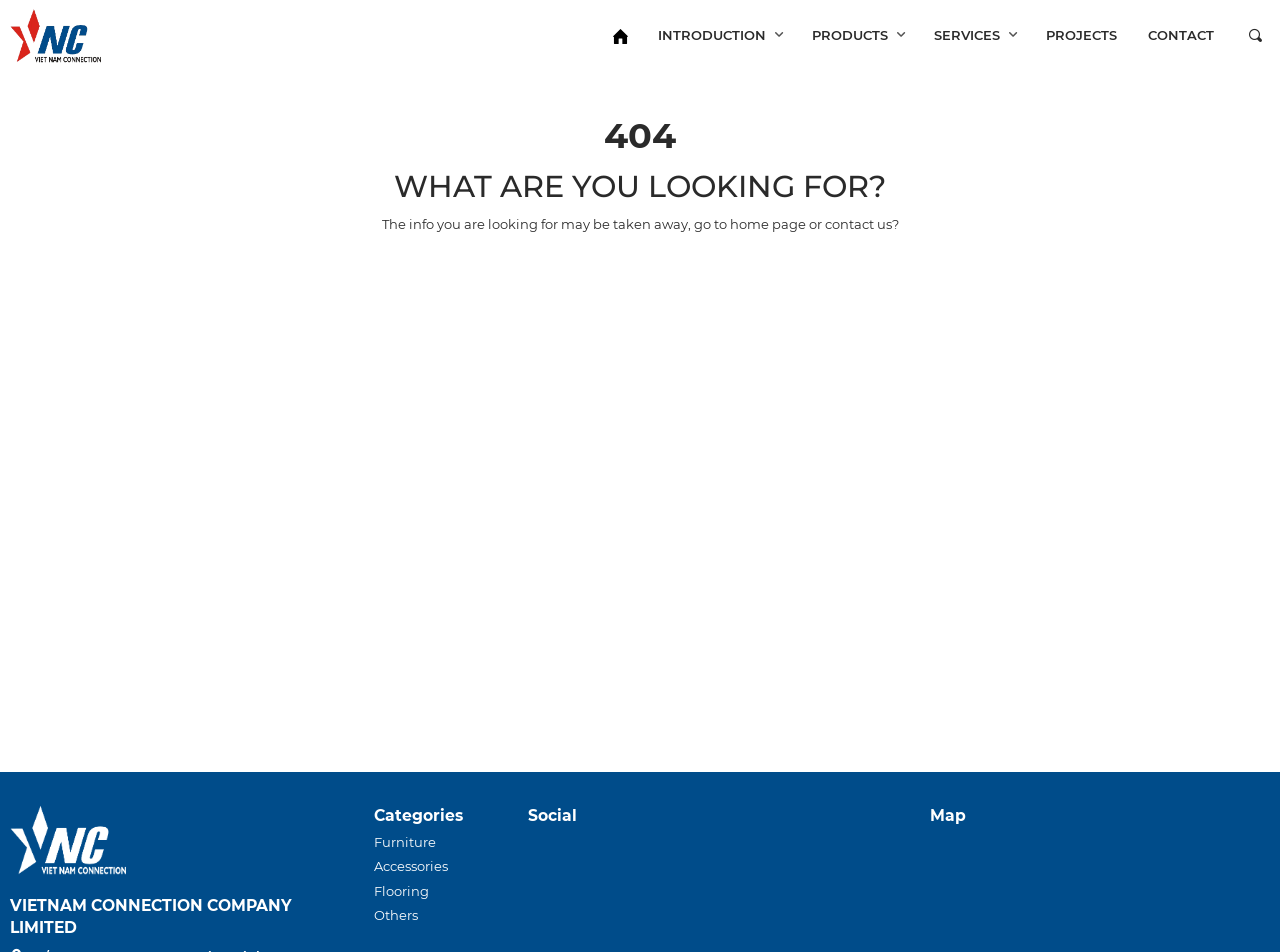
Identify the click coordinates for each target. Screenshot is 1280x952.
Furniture (405, 842)
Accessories (411, 866)
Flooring (401, 891)
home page (768, 224)
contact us (858, 224)
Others (396, 915)
